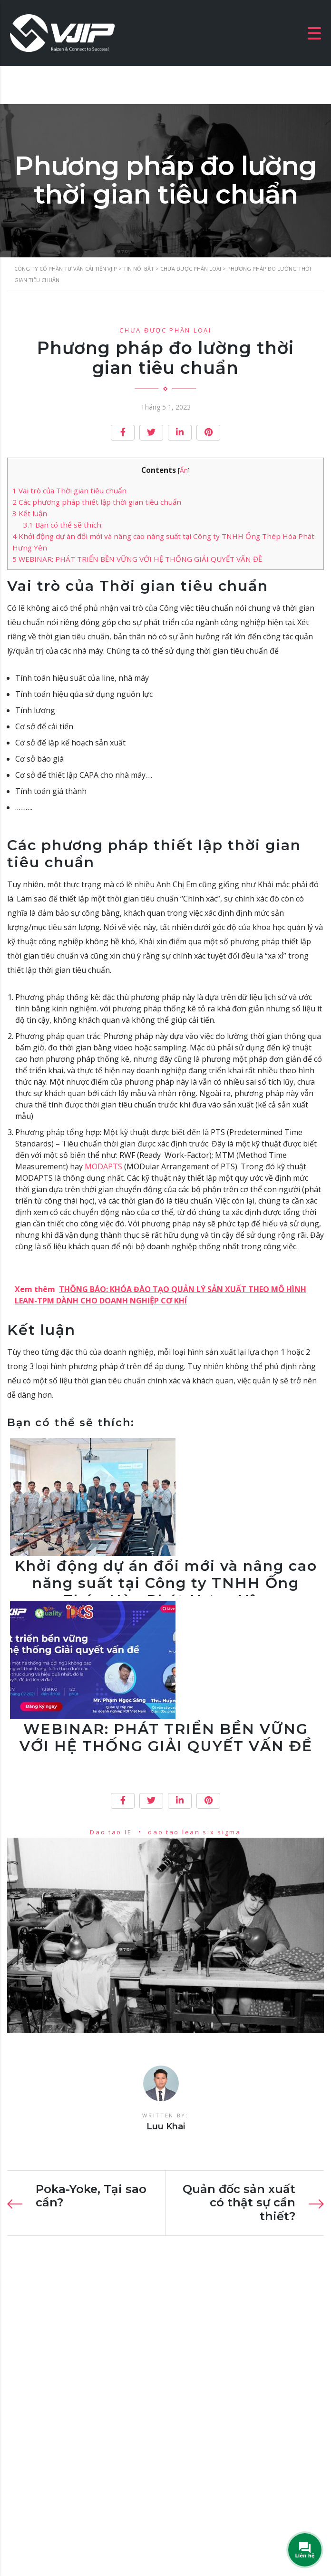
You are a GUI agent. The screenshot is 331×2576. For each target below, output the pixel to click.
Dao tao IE (111, 1832)
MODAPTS (102, 1166)
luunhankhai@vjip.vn (57, 2449)
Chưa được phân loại (165, 330)
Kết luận (29, 513)
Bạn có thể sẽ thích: (63, 524)
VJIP (112, 2541)
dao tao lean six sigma (194, 1832)
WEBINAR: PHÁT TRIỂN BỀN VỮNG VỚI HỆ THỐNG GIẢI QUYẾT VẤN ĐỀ (137, 559)
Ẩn (184, 470)
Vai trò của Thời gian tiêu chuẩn (69, 490)
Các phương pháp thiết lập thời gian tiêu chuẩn (96, 502)
